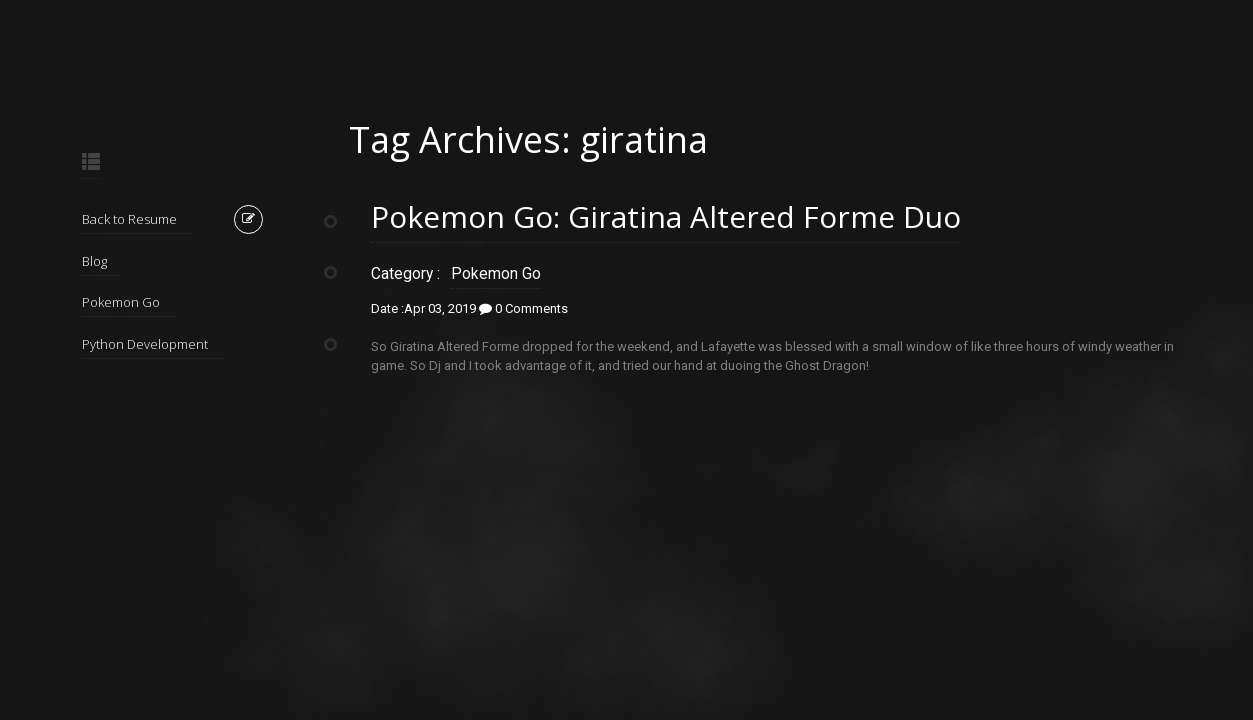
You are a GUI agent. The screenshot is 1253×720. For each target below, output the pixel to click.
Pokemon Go (121, 302)
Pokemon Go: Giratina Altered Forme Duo (666, 216)
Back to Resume (129, 219)
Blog (94, 261)
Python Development (145, 344)
